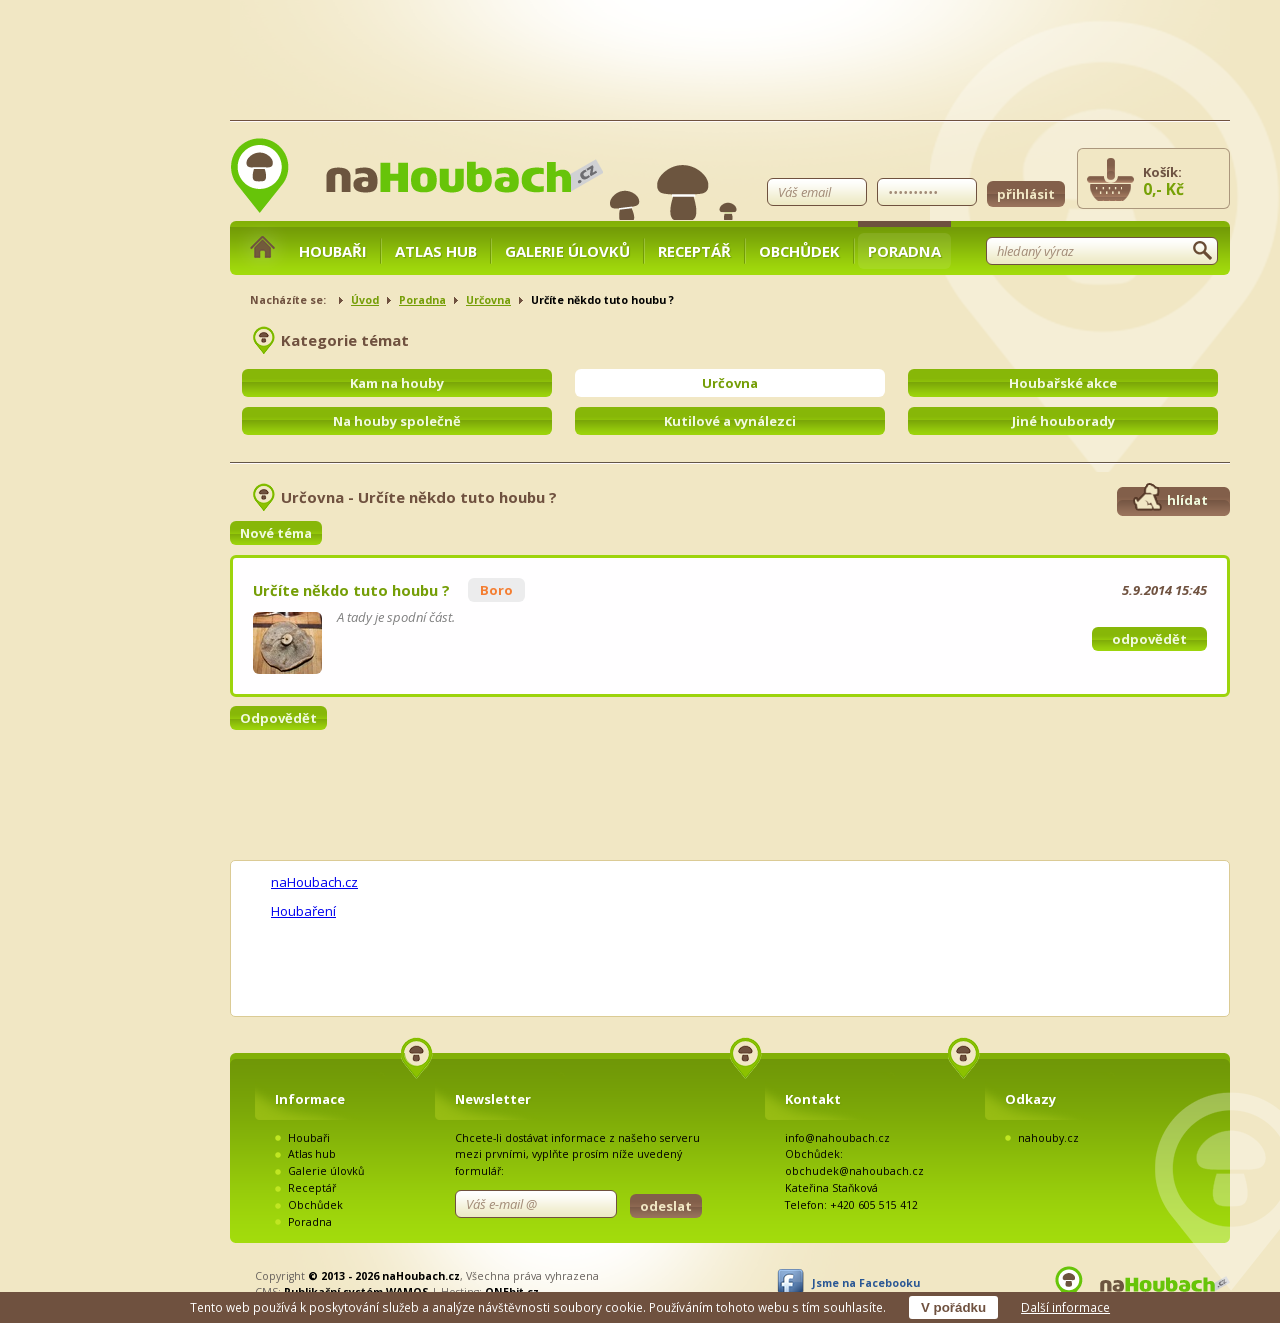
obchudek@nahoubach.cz (854, 1171)
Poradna (904, 251)
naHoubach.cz (314, 882)
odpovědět (1149, 639)
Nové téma (276, 533)
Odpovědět (278, 718)
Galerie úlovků (567, 251)
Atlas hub (436, 251)
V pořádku (953, 1307)
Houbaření (303, 911)
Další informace (1065, 1307)
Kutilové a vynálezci (730, 421)
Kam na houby (397, 383)
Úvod (365, 300)
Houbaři (333, 251)
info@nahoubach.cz (837, 1138)
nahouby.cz (1048, 1138)
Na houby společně (397, 421)
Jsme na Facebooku (866, 1283)
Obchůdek (799, 251)
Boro (496, 590)
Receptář (694, 251)
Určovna (488, 300)
